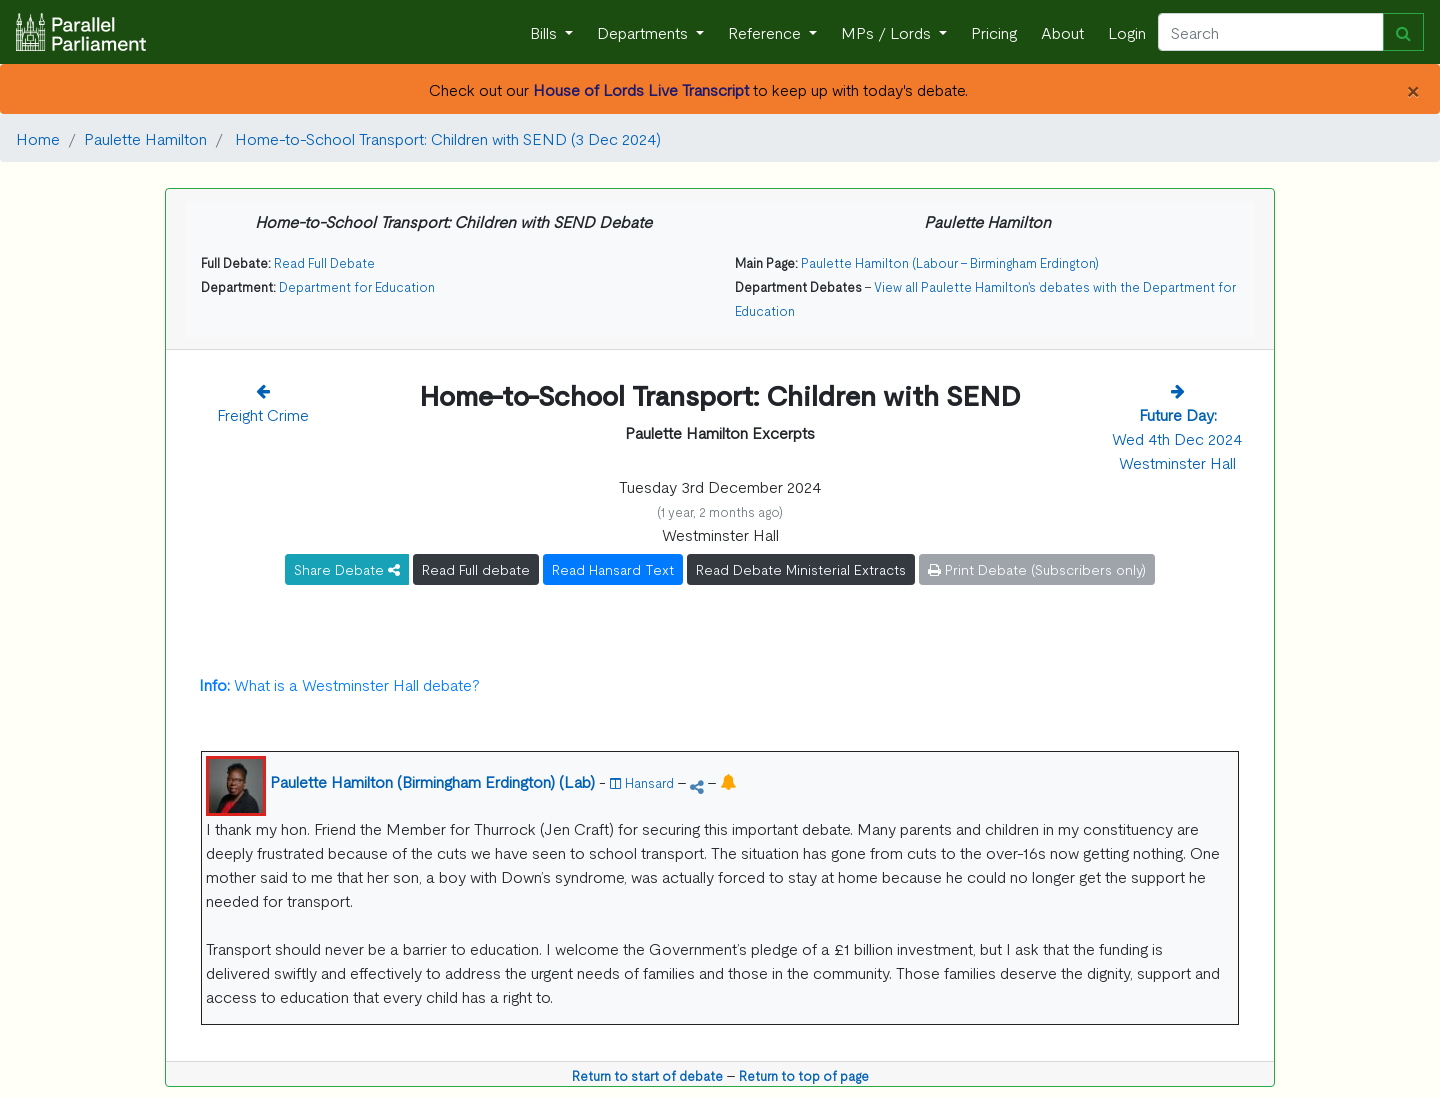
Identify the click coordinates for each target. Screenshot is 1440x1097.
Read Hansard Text (613, 569)
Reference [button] (766, 32)
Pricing (994, 32)
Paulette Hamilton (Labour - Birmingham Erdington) (950, 262)
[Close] (1412, 89)
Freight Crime (263, 414)
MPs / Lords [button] (888, 32)
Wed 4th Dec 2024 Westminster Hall (1177, 438)
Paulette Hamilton (145, 138)
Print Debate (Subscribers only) (1037, 569)
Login (1127, 32)
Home (38, 138)
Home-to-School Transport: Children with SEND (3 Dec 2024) (446, 138)
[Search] (1271, 32)
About (1062, 32)
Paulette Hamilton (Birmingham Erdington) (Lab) (432, 781)
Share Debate (347, 569)
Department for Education (357, 286)
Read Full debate (476, 569)
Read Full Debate (324, 262)
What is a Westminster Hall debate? (339, 684)
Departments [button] (644, 32)
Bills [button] (545, 32)
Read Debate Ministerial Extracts (801, 569)
